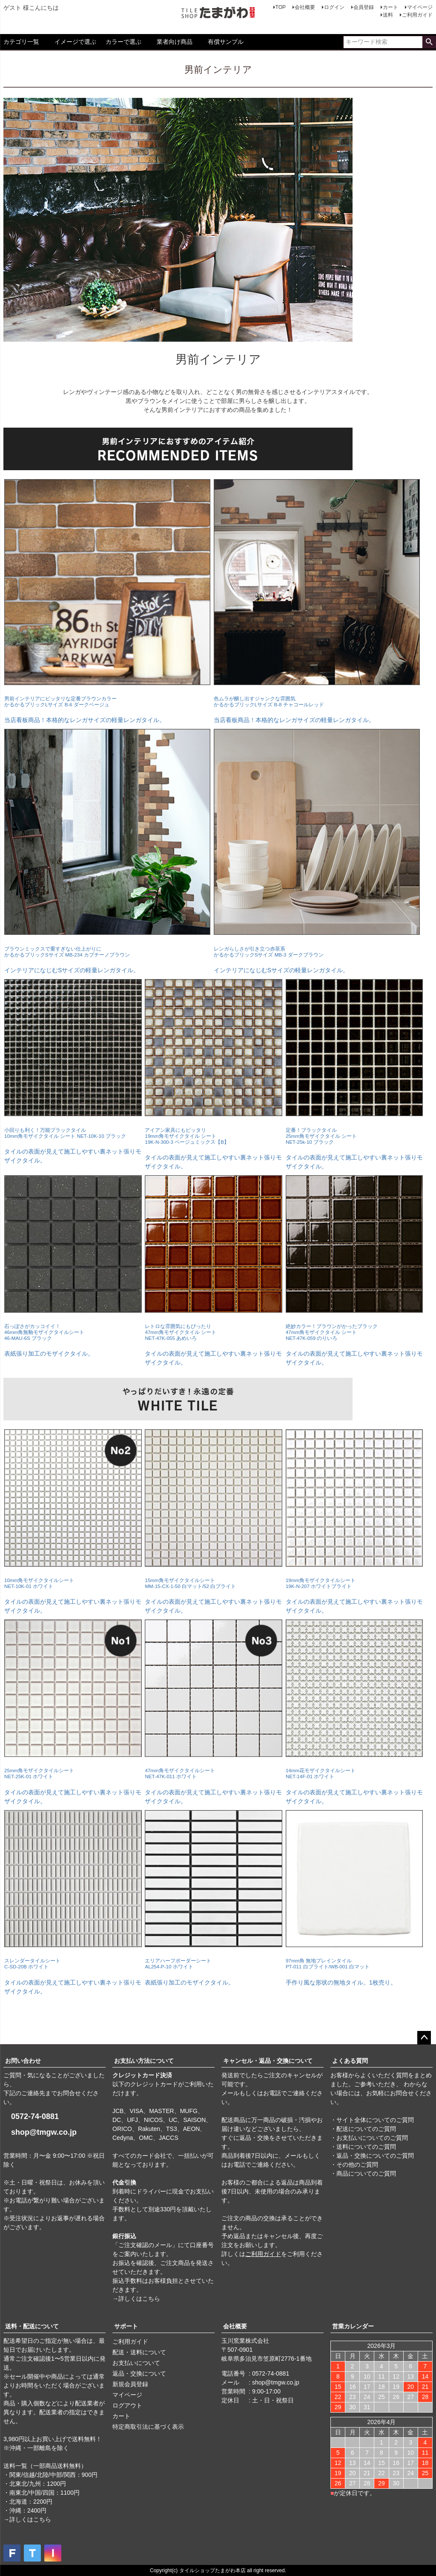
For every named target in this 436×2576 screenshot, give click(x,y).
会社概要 (305, 7)
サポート (126, 2326)
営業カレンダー (353, 2326)
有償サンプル (226, 41)
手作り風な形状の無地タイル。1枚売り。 (354, 1964)
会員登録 (363, 7)
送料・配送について (32, 2326)
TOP (280, 7)
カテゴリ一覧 (21, 41)
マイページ (420, 7)
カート (390, 7)
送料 (388, 15)
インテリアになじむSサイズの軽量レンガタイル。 (107, 951)
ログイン (334, 7)
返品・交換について (139, 2373)
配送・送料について (139, 2352)
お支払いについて (136, 2362)
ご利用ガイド (417, 15)
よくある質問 (350, 2060)
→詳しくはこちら (136, 2298)
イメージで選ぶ (75, 41)
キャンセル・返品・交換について (268, 2060)
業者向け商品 (174, 41)
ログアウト (127, 2405)
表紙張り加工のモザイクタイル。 (73, 1332)
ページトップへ (424, 2038)
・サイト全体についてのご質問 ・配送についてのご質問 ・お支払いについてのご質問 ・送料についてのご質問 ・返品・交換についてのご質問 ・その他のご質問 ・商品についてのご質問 (372, 2146)
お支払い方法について (144, 2060)
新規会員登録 (130, 2384)
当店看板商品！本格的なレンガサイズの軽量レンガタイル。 (107, 702)
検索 (429, 42)
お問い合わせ (23, 2060)
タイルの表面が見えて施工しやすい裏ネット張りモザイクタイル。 (73, 1137)
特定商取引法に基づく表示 (148, 2426)
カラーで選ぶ (123, 41)
